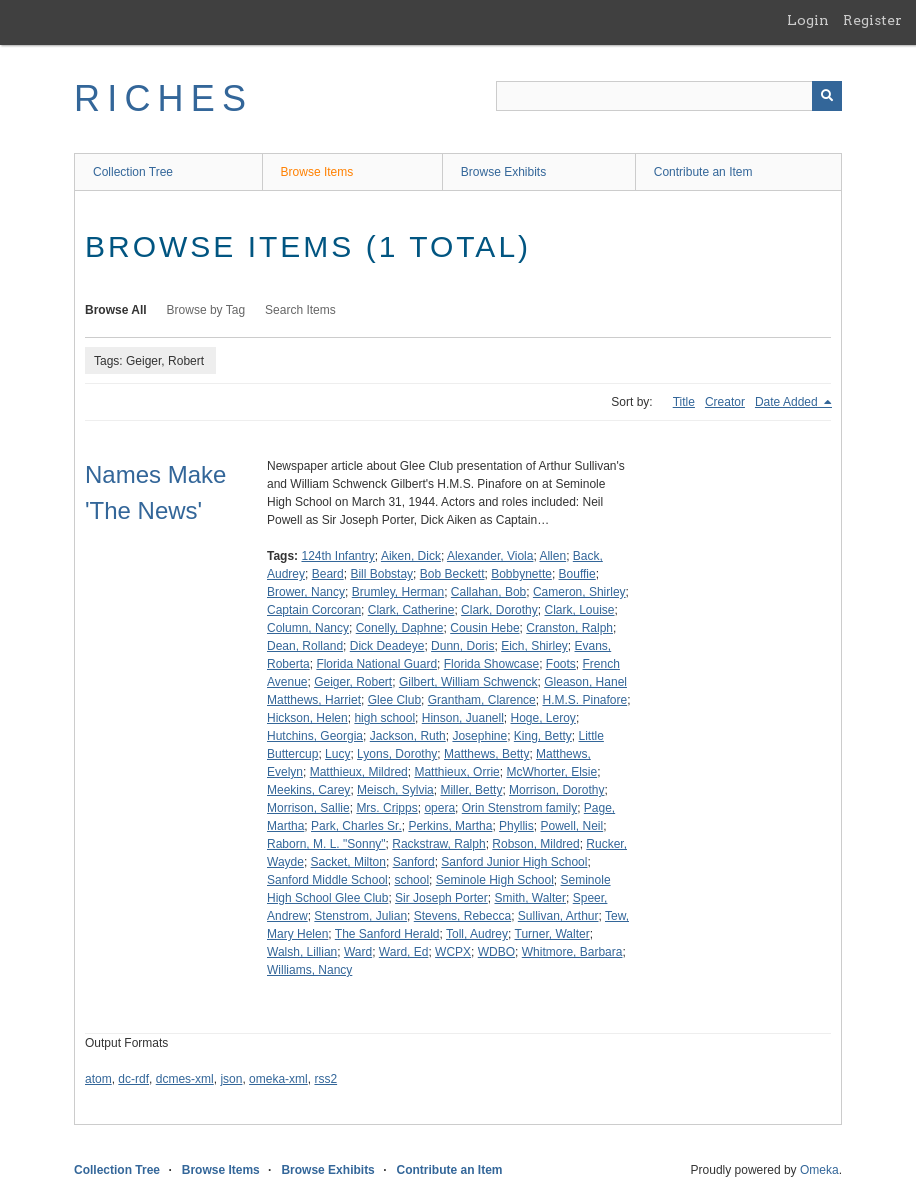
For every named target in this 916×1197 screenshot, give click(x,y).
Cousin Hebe (484, 628)
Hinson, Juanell (463, 718)
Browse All (116, 310)
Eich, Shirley (534, 646)
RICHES (163, 98)
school (411, 880)
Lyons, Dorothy (397, 754)
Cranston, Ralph (569, 628)
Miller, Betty (471, 790)
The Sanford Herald (387, 934)
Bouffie (577, 574)
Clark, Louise (579, 610)
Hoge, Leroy (543, 718)
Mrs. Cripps (386, 808)
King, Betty (543, 736)
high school (384, 718)
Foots (561, 664)
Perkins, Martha (450, 826)
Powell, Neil (571, 826)
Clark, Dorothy (499, 610)
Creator (725, 402)
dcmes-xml (185, 1079)
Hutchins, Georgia (315, 736)
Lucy (337, 754)
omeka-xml (278, 1079)
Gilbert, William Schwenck (468, 682)
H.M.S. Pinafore (584, 700)
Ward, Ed (404, 952)
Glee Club (394, 700)
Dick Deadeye (387, 646)
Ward (358, 952)
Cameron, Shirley (579, 592)
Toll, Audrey (477, 934)
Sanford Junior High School (514, 862)
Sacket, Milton (348, 862)
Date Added (788, 402)
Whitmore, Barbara (572, 952)
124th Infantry (337, 556)
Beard (328, 574)
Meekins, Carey (308, 790)
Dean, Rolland (305, 646)
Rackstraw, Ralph (438, 844)
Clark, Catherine (411, 610)
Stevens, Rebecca (462, 916)
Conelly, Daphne (400, 628)
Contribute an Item (703, 172)
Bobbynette (521, 574)
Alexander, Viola (490, 556)
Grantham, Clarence (482, 700)
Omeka (819, 1170)
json (231, 1079)
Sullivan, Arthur (558, 916)
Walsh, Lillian (302, 952)
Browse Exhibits (503, 172)
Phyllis (516, 826)
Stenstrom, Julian (360, 916)
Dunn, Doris (462, 646)
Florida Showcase (491, 664)
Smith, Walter (530, 898)
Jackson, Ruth (408, 736)
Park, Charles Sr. (356, 826)
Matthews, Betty (486, 754)
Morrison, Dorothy (556, 790)
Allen (552, 556)
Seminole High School (495, 880)
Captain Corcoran (314, 610)
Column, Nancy (308, 628)
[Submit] (827, 96)
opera (439, 808)
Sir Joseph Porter (441, 898)
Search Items (300, 310)
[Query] (669, 96)
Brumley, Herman (398, 592)
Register (872, 20)
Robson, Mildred (535, 844)
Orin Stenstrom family (519, 808)
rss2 (325, 1079)
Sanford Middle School (327, 880)
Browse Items (317, 172)
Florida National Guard (376, 664)
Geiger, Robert (353, 682)
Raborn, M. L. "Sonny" (326, 844)
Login (808, 20)
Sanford (414, 862)
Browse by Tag (206, 310)
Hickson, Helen (307, 718)
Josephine (479, 736)
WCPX (453, 952)
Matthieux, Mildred (359, 772)
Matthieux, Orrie (456, 772)
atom (98, 1079)
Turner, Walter (552, 934)
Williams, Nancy (309, 970)
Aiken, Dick (411, 556)
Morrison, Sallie (308, 808)
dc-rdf (133, 1079)
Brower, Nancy (306, 592)
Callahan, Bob (488, 592)
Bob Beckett (452, 574)
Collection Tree (133, 172)
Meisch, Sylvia (395, 790)
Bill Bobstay (381, 574)
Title (684, 402)
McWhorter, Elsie (551, 772)
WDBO (496, 952)
